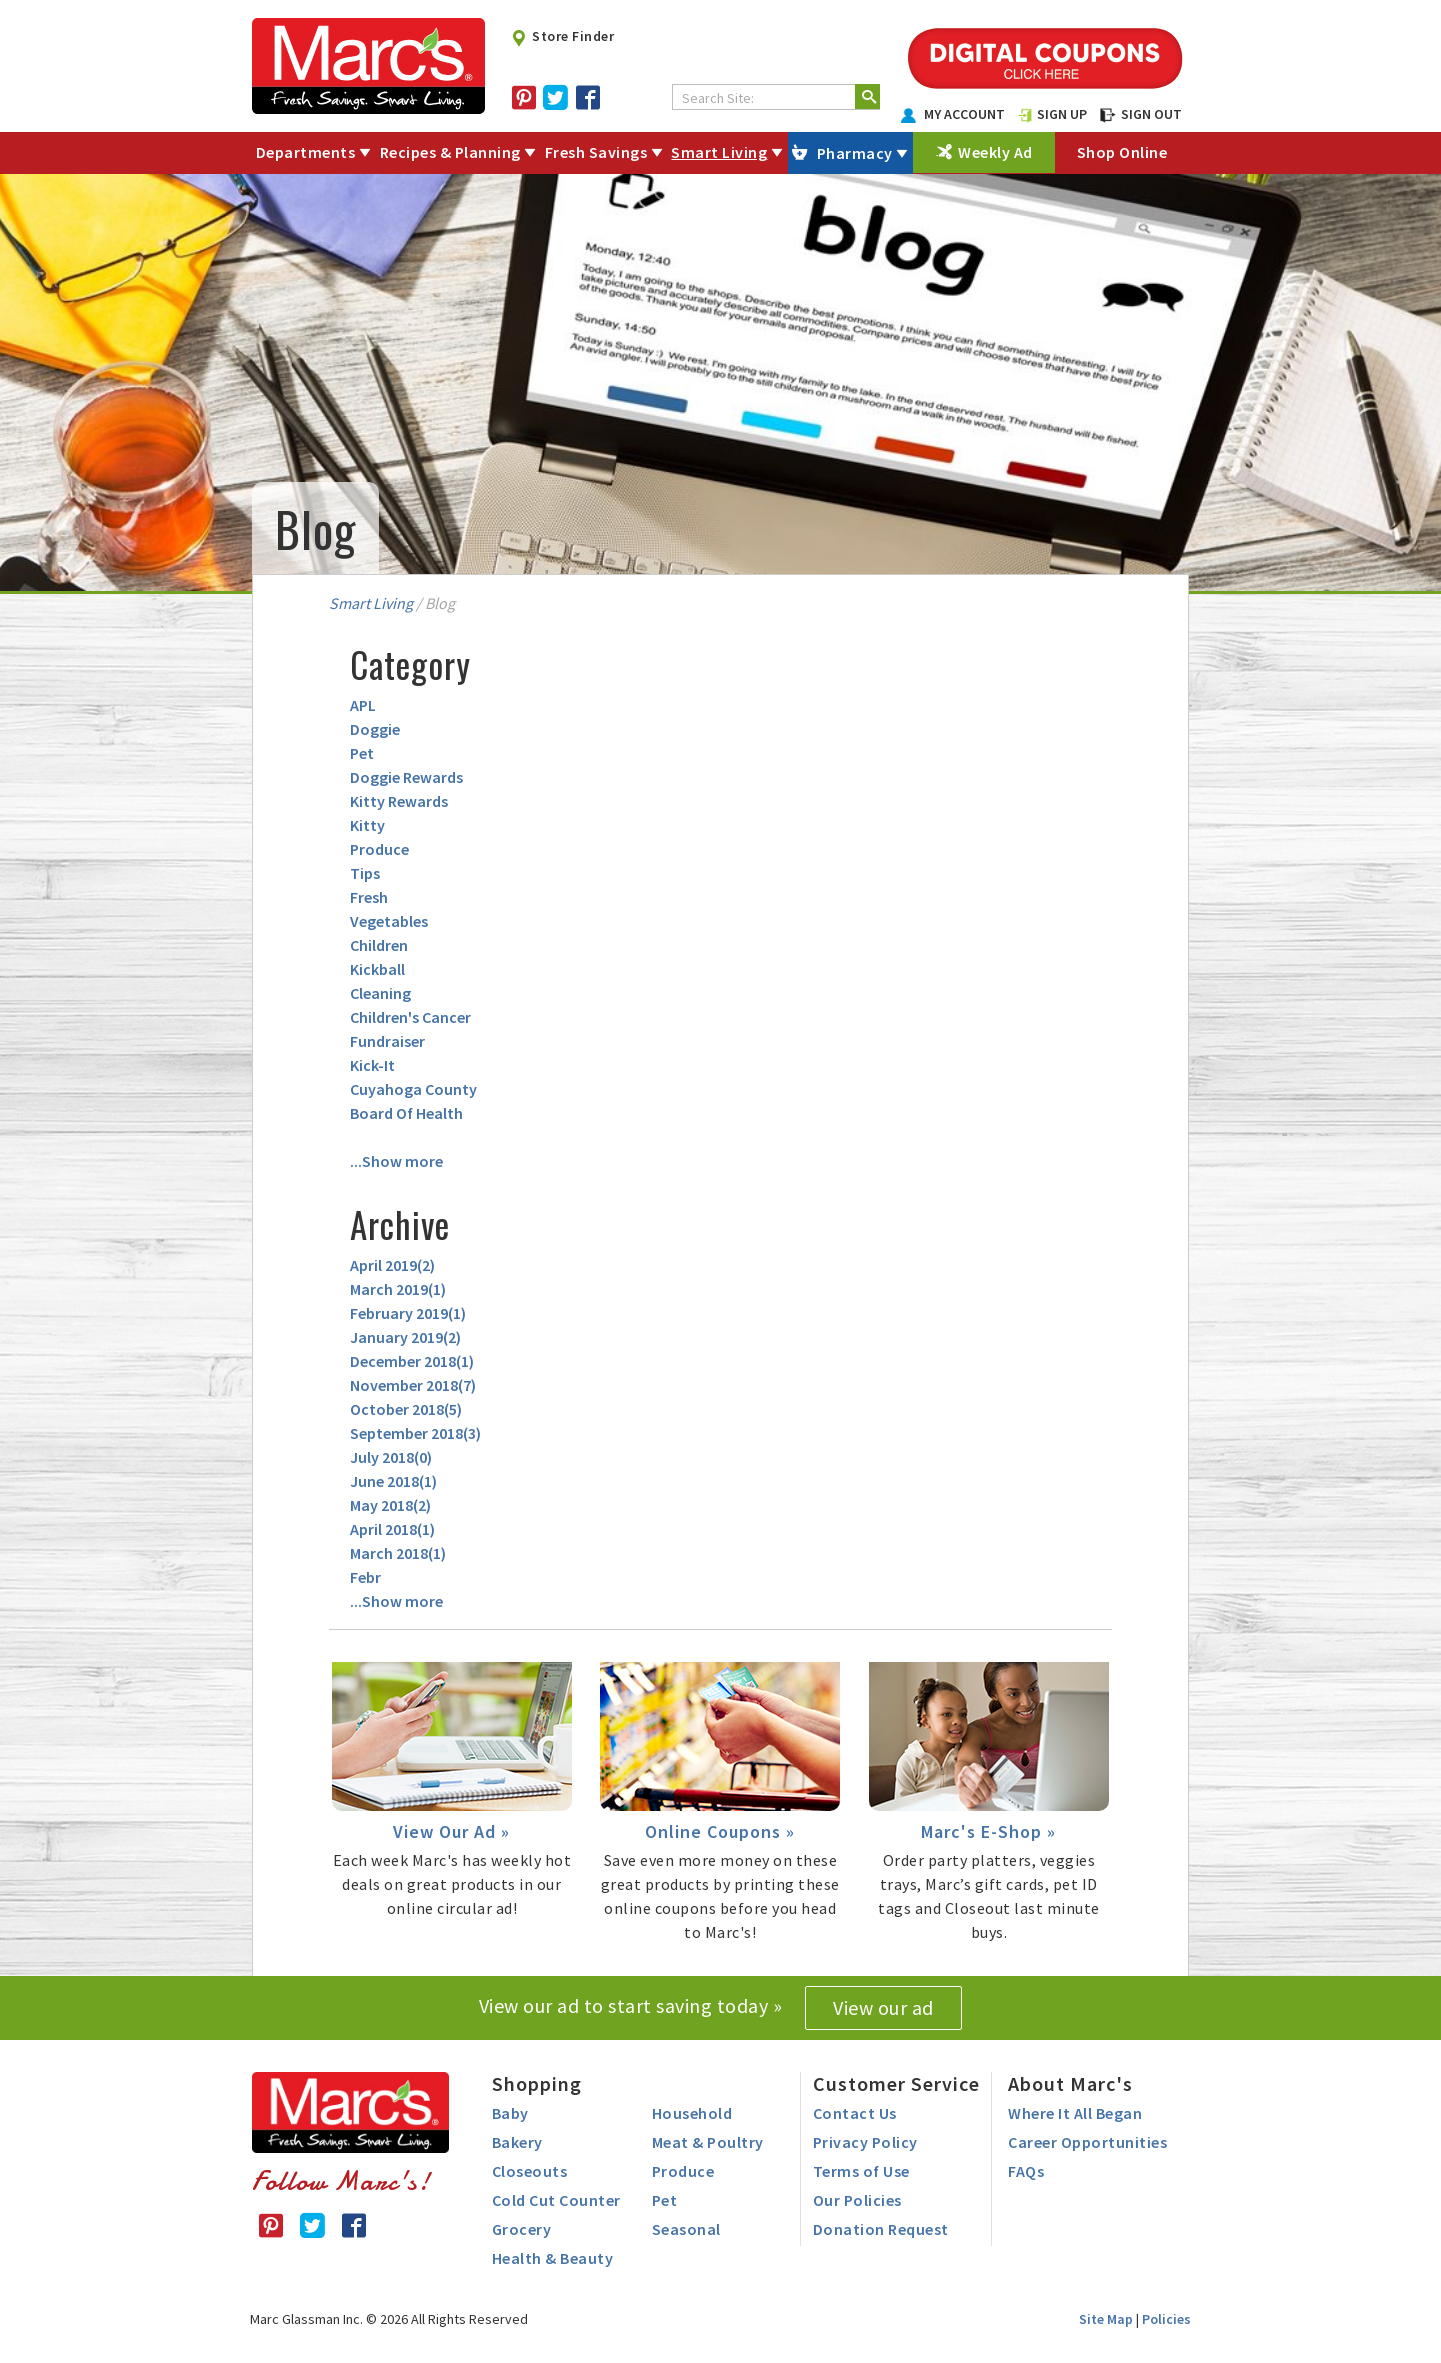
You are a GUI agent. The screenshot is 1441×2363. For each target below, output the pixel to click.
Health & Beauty (553, 2258)
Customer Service (896, 2083)
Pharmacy (855, 153)
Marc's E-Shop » (988, 1831)
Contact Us (855, 2113)
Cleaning (380, 993)
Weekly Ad (995, 152)
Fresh (369, 897)
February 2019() (408, 1313)
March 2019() (398, 1289)
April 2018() (392, 1529)
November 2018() (413, 1385)
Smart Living (719, 152)
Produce (379, 849)
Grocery (522, 2229)
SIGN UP (1053, 114)
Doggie (375, 729)
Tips (365, 873)
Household (692, 2113)
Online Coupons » (720, 1831)
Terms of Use (861, 2171)
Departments (306, 152)
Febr (365, 1577)
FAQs (1026, 2171)
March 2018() (398, 1553)
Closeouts (530, 2171)
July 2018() (391, 1457)
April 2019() (392, 1265)
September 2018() (415, 1433)
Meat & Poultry (708, 2142)
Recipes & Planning (450, 152)
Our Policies (857, 2200)
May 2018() (390, 1505)
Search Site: (718, 98)
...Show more (396, 1161)
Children (379, 945)
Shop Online (1122, 152)
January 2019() (405, 1337)
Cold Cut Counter (556, 2200)
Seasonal (686, 2229)
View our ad (883, 2007)
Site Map (1106, 2319)
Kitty (367, 825)
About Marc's (1070, 2083)
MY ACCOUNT (953, 114)
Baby (510, 2113)
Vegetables (389, 921)
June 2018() (393, 1481)
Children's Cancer (410, 1017)
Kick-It (372, 1065)
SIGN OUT (1141, 114)
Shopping (537, 2083)
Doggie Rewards (406, 777)
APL (363, 705)
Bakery (517, 2142)
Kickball (377, 969)
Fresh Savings (596, 152)
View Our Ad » (451, 1831)
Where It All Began (1075, 2113)
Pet (362, 753)
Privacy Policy (865, 2142)
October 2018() (406, 1409)
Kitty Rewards (399, 801)
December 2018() (412, 1361)
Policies (1166, 2319)
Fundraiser (387, 1041)
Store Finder (562, 36)
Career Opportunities (1087, 2142)
